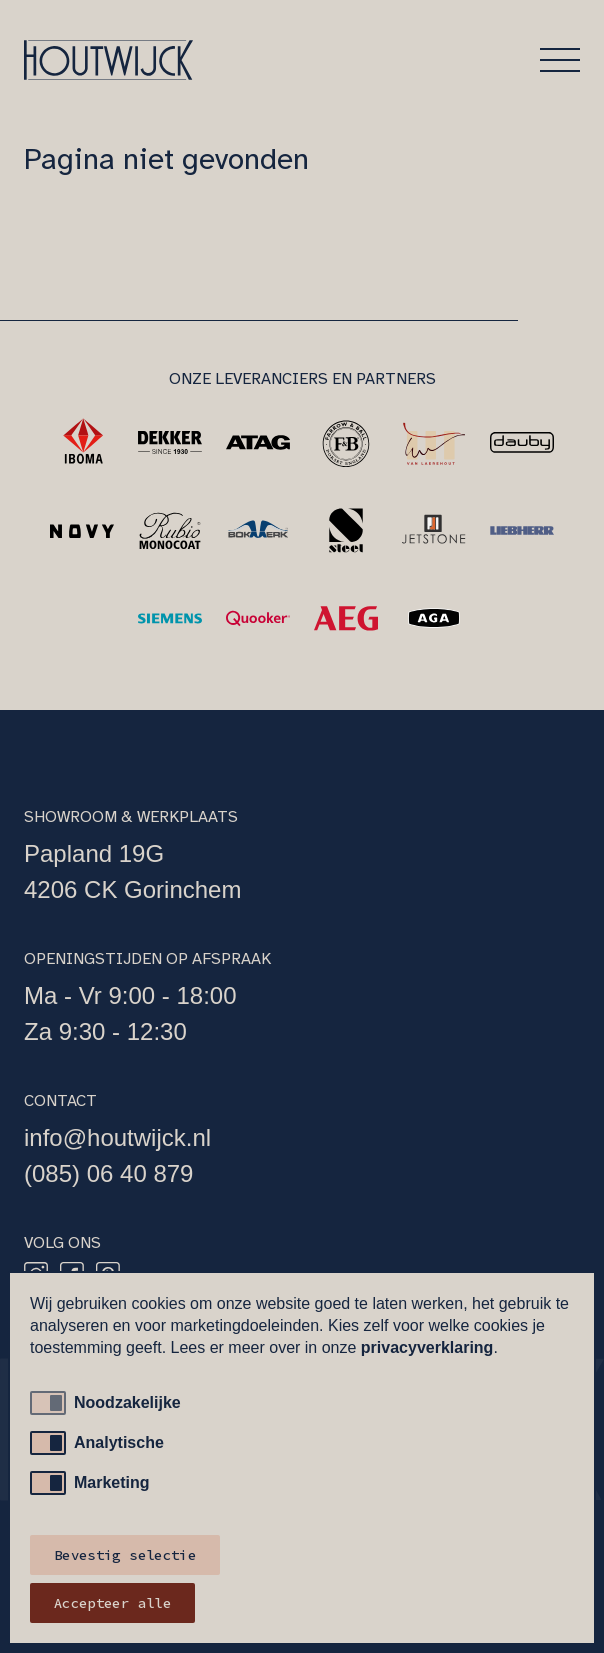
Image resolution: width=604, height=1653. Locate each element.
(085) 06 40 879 (108, 1173)
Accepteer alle (112, 1603)
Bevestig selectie (125, 1555)
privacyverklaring (427, 1347)
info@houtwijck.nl (117, 1137)
